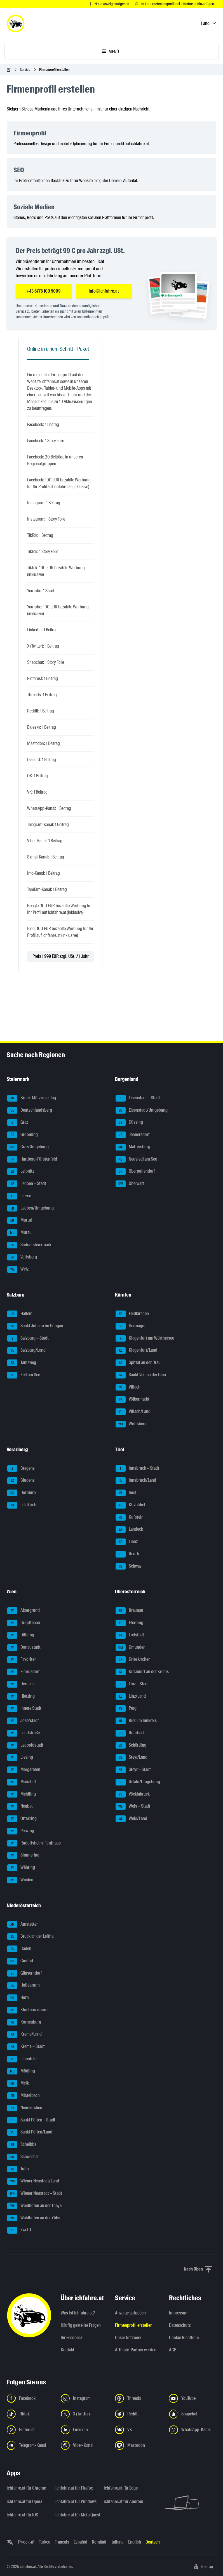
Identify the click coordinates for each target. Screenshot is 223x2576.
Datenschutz (180, 2325)
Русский (26, 2542)
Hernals (20, 1684)
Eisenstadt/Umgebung (142, 1110)
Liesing (20, 1757)
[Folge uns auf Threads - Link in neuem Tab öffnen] (138, 2398)
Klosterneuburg (27, 2010)
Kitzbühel (130, 1505)
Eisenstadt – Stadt (138, 1098)
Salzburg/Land (26, 1350)
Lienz (127, 1541)
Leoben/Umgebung (30, 1208)
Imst (126, 1493)
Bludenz (20, 1480)
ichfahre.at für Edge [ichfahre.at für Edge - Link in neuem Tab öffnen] (121, 2488)
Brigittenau (23, 1623)
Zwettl (19, 2230)
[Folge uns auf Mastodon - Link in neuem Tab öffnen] (138, 2445)
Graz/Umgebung (28, 1147)
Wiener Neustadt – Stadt (34, 2193)
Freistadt (130, 1635)
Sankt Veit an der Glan (141, 1375)
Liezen (19, 1196)
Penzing (20, 1831)
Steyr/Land (131, 1757)
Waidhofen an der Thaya (34, 2206)
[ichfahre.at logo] (16, 23)
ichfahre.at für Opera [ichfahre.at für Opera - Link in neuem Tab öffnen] (24, 2501)
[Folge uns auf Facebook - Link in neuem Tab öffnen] (30, 2398)
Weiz (18, 1269)
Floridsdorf (23, 1672)
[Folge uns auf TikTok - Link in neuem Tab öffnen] (30, 2414)
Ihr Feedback (72, 2337)
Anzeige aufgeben (130, 2313)
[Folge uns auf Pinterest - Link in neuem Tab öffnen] (30, 2429)
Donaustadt (24, 1647)
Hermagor (131, 1326)
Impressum (179, 2313)
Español (80, 2542)
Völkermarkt (132, 1399)
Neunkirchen (24, 2108)
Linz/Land (131, 1696)
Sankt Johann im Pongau (35, 1326)
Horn (18, 1997)
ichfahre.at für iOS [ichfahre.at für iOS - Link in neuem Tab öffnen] (22, 2515)
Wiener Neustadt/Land (33, 2181)
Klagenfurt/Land (136, 1350)
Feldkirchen (132, 1314)
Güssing (129, 1122)
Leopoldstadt (25, 1745)
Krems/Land (24, 2034)
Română (99, 2542)
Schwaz (128, 1566)
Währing (21, 1867)
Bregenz (20, 1468)
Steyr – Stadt (133, 1769)
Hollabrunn (23, 1985)
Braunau (129, 1610)
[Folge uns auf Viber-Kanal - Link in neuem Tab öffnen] (84, 2445)
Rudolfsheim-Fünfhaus (34, 1843)
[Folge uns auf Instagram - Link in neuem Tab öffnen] (84, 2398)
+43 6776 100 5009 (43, 291)
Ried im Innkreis (136, 1721)
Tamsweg (21, 1362)
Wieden (20, 1880)
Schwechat (23, 2157)
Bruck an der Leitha (30, 1936)
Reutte (128, 1554)
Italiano (117, 2542)
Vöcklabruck (133, 1794)
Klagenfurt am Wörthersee (145, 1338)
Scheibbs (21, 2144)
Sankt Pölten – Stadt (31, 2120)
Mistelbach (23, 2095)
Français (62, 2542)
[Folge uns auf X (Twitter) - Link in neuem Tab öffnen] (84, 2414)
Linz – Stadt (132, 1684)
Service (25, 69)
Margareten (23, 1769)
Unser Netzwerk (128, 2337)
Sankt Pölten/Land (29, 2132)
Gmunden (130, 1647)
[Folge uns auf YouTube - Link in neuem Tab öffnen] (192, 2398)
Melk (18, 2083)
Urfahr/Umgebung (138, 1782)
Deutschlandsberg (29, 1110)
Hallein (19, 1314)
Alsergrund (23, 1610)
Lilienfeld (22, 2059)
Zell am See (23, 1375)
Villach (128, 1387)
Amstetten (23, 1924)
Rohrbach (130, 1733)
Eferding (129, 1623)
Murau (19, 1232)
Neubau (20, 1806)
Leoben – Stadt (26, 1183)
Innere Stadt (24, 1708)
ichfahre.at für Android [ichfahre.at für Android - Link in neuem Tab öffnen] (123, 2501)
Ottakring (22, 1818)
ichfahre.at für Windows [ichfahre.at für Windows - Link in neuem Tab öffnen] (76, 2501)
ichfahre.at (28, 2566)
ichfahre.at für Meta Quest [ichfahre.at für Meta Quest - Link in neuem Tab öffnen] (76, 2515)
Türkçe (44, 2542)
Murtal (19, 1220)
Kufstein (130, 1517)
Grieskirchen (133, 1659)
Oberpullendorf (135, 1171)
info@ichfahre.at (104, 291)
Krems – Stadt (26, 2046)
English (134, 2542)
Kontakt (67, 2350)
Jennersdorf (133, 1134)
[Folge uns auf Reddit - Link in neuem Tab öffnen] (138, 2414)
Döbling (20, 1635)
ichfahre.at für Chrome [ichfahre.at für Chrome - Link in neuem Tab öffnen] (26, 2488)
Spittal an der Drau (138, 1362)
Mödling (21, 2071)
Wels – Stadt (133, 1806)
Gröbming (22, 1134)
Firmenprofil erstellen (133, 2325)
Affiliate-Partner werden (135, 2350)
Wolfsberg (131, 1424)
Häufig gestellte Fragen (81, 2325)
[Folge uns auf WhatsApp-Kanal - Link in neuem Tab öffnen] (192, 2429)
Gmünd (20, 1961)
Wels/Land (131, 1818)
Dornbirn (21, 1493)
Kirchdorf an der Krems (142, 1672)
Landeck (129, 1529)
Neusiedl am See (136, 1159)
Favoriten (22, 1659)
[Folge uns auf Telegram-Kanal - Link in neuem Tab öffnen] (30, 2445)
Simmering (23, 1855)
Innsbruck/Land (136, 1480)
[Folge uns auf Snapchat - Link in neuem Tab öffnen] (192, 2414)
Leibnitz (20, 1171)
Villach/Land (133, 1411)
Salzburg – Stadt (28, 1338)
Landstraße (23, 1733)
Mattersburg (133, 1147)
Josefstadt (23, 1721)
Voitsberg (22, 1257)
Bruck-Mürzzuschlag (31, 1098)
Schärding (131, 1745)
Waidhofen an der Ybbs (33, 2218)
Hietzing (21, 1696)
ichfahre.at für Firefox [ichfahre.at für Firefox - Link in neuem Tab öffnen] (74, 2488)
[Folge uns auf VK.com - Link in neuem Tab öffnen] (138, 2429)
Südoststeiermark (29, 1245)
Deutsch (152, 2542)
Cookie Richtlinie (184, 2337)
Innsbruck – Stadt (137, 1468)
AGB (173, 2350)
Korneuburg (24, 2022)
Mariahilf (21, 1782)
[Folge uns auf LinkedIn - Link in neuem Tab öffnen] (84, 2429)
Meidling (21, 1794)
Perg (126, 1708)
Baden (19, 1948)
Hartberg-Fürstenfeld (32, 1159)
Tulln (18, 2169)
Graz (17, 1122)
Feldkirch (21, 1505)
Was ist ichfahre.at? (78, 2313)
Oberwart (130, 1183)
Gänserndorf (24, 1973)
